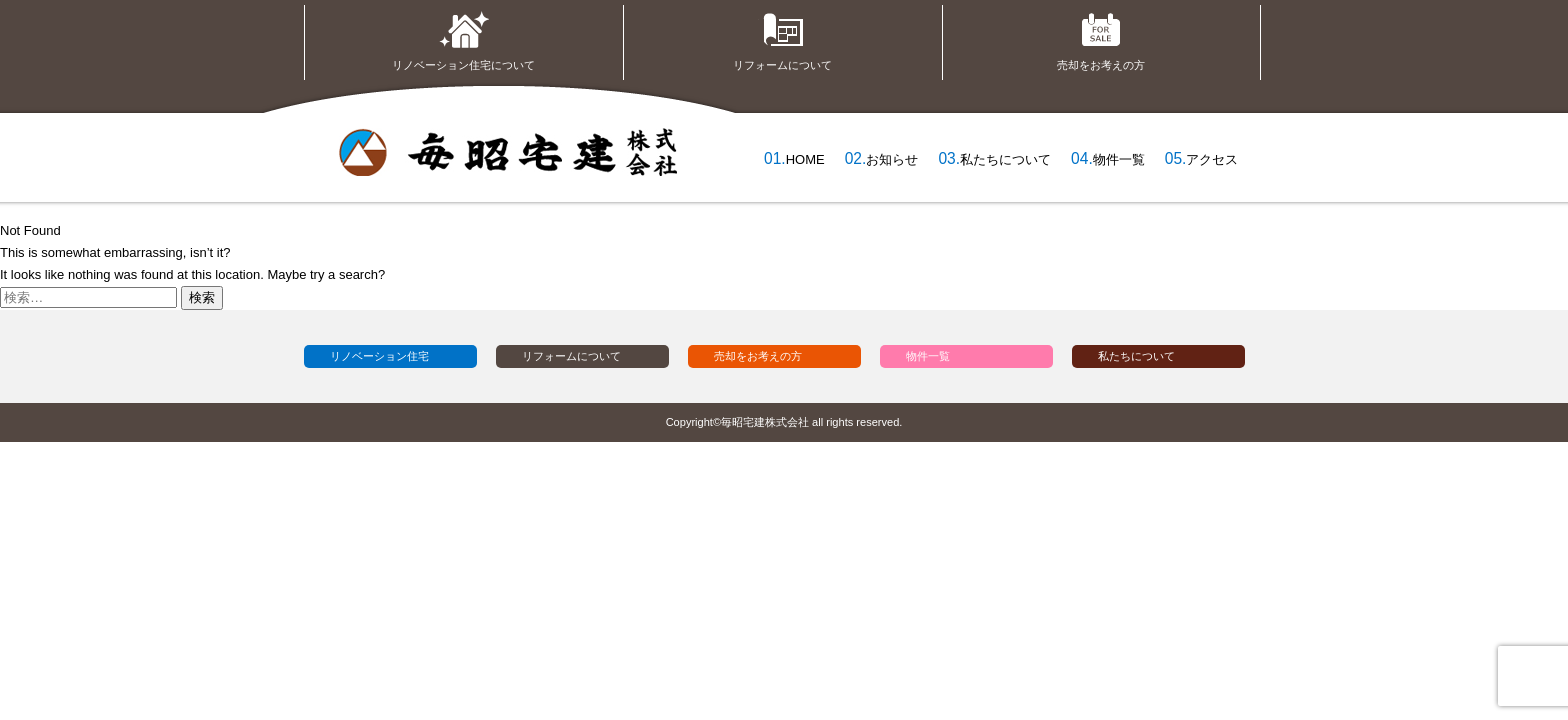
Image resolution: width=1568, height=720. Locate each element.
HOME (805, 159)
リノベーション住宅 (379, 356)
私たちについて (1005, 159)
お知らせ (892, 159)
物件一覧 (1119, 159)
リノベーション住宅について (463, 38)
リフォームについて (782, 38)
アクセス (1212, 159)
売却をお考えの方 (1101, 38)
